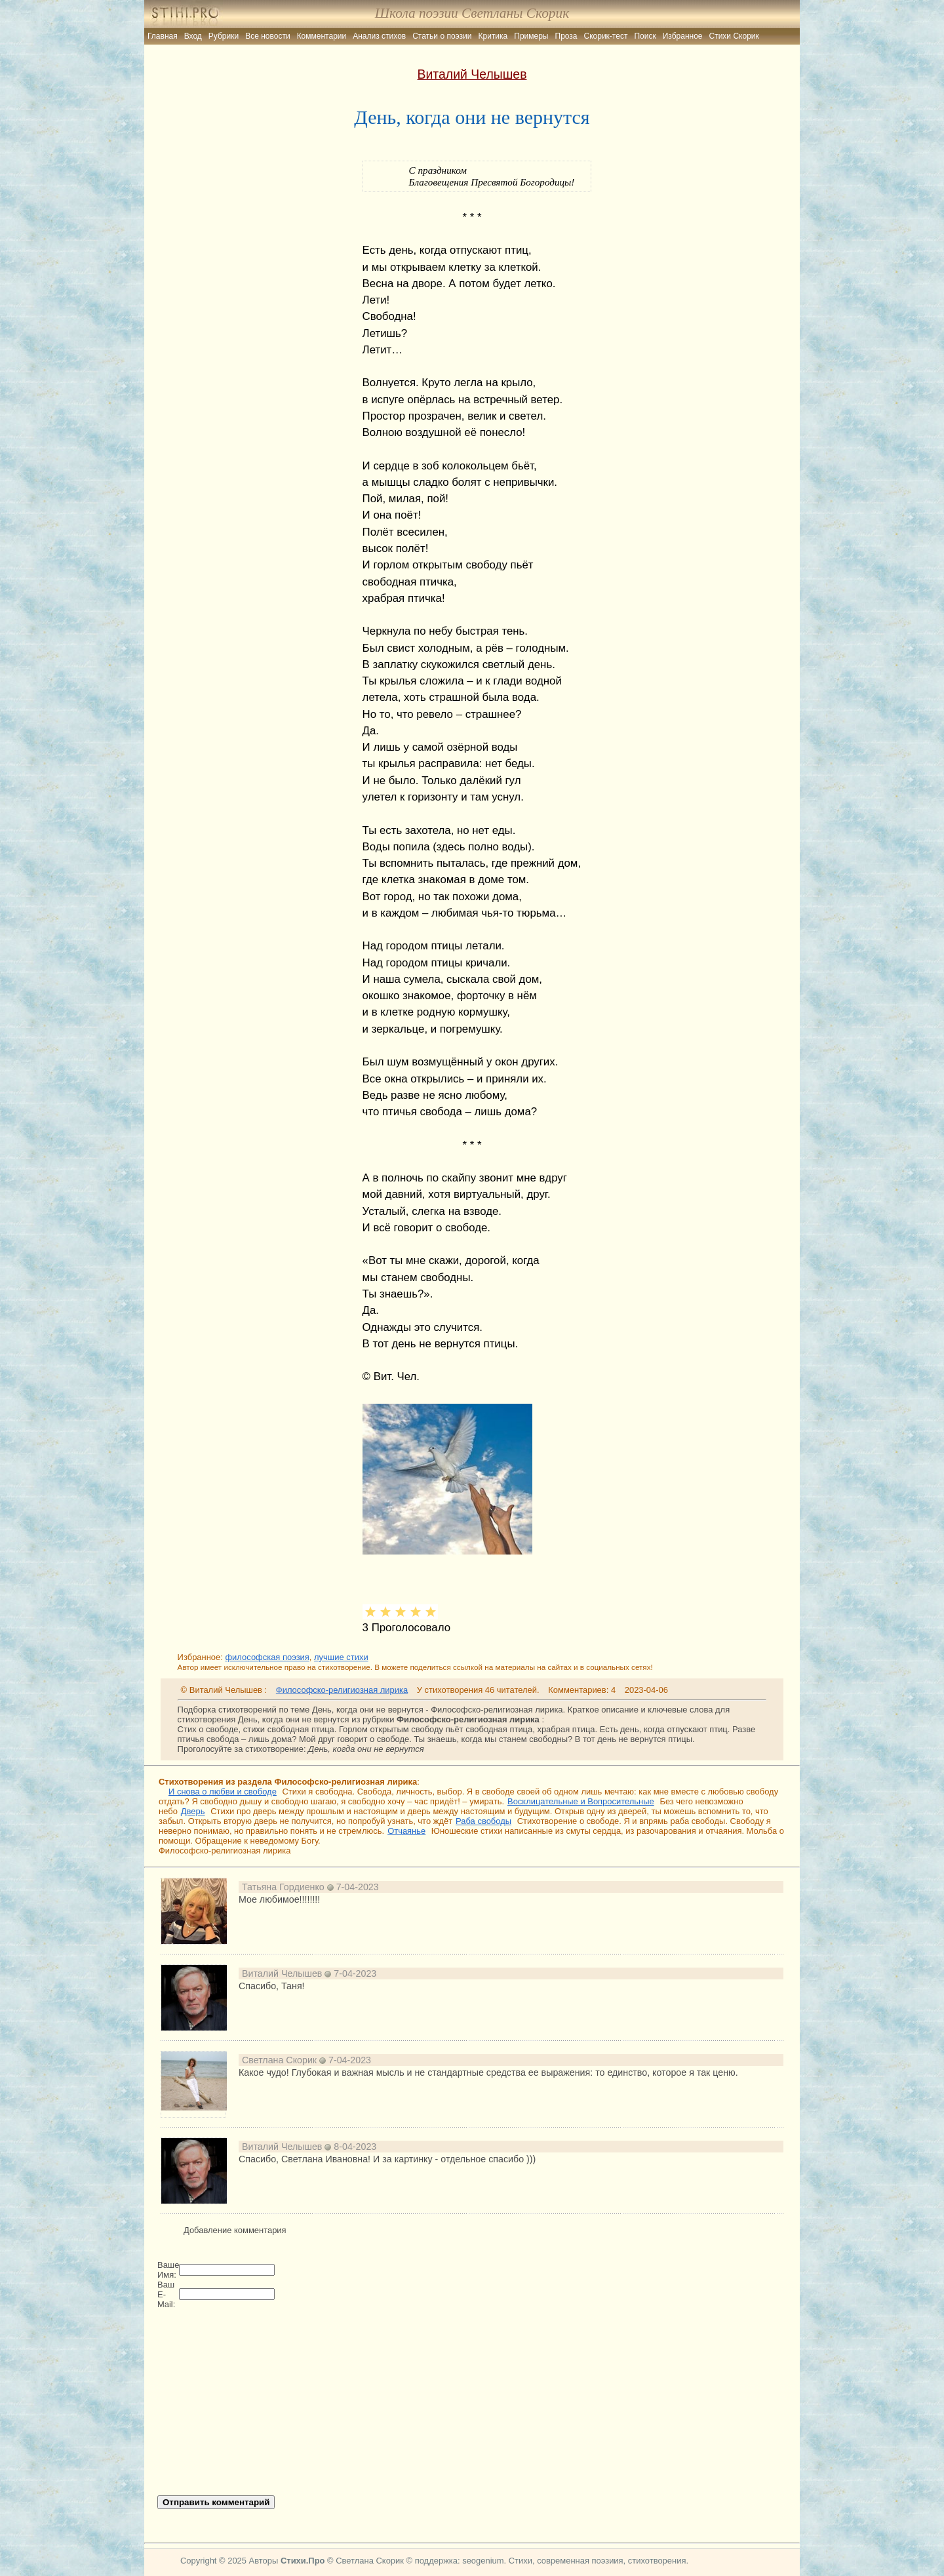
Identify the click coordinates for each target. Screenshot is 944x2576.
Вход (193, 36)
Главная (163, 36)
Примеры (531, 36)
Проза (566, 36)
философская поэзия (267, 1657)
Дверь (193, 1811)
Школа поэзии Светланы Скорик (472, 13)
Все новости (267, 36)
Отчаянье (406, 1831)
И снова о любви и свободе (222, 1791)
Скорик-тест (606, 36)
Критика (493, 36)
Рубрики (223, 36)
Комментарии (322, 36)
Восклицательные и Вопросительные (580, 1801)
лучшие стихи (341, 1657)
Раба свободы (483, 1821)
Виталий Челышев (472, 74)
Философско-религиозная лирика (342, 1690)
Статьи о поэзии (441, 36)
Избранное (683, 36)
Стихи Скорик (734, 36)
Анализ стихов (379, 36)
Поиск (645, 36)
